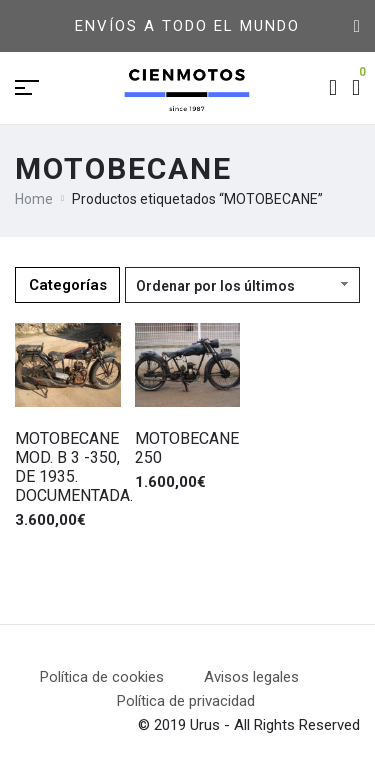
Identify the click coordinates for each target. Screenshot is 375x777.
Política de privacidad (186, 701)
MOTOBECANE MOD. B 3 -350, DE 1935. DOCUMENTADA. (74, 467)
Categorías (68, 285)
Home (34, 199)
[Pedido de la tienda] (242, 285)
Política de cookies (102, 677)
